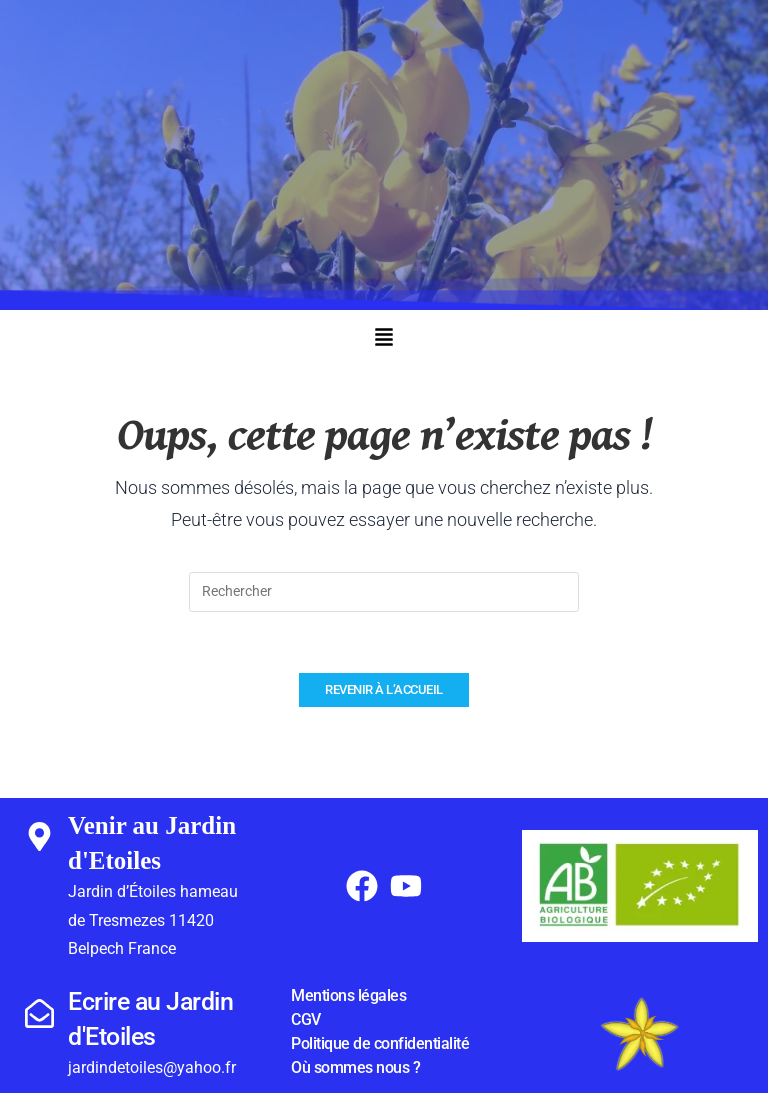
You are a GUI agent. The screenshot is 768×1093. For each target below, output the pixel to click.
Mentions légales (348, 995)
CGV (306, 1019)
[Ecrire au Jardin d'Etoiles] (39, 1013)
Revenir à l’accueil (384, 689)
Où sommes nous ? (355, 1067)
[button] (384, 338)
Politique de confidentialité (380, 1043)
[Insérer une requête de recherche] (384, 592)
